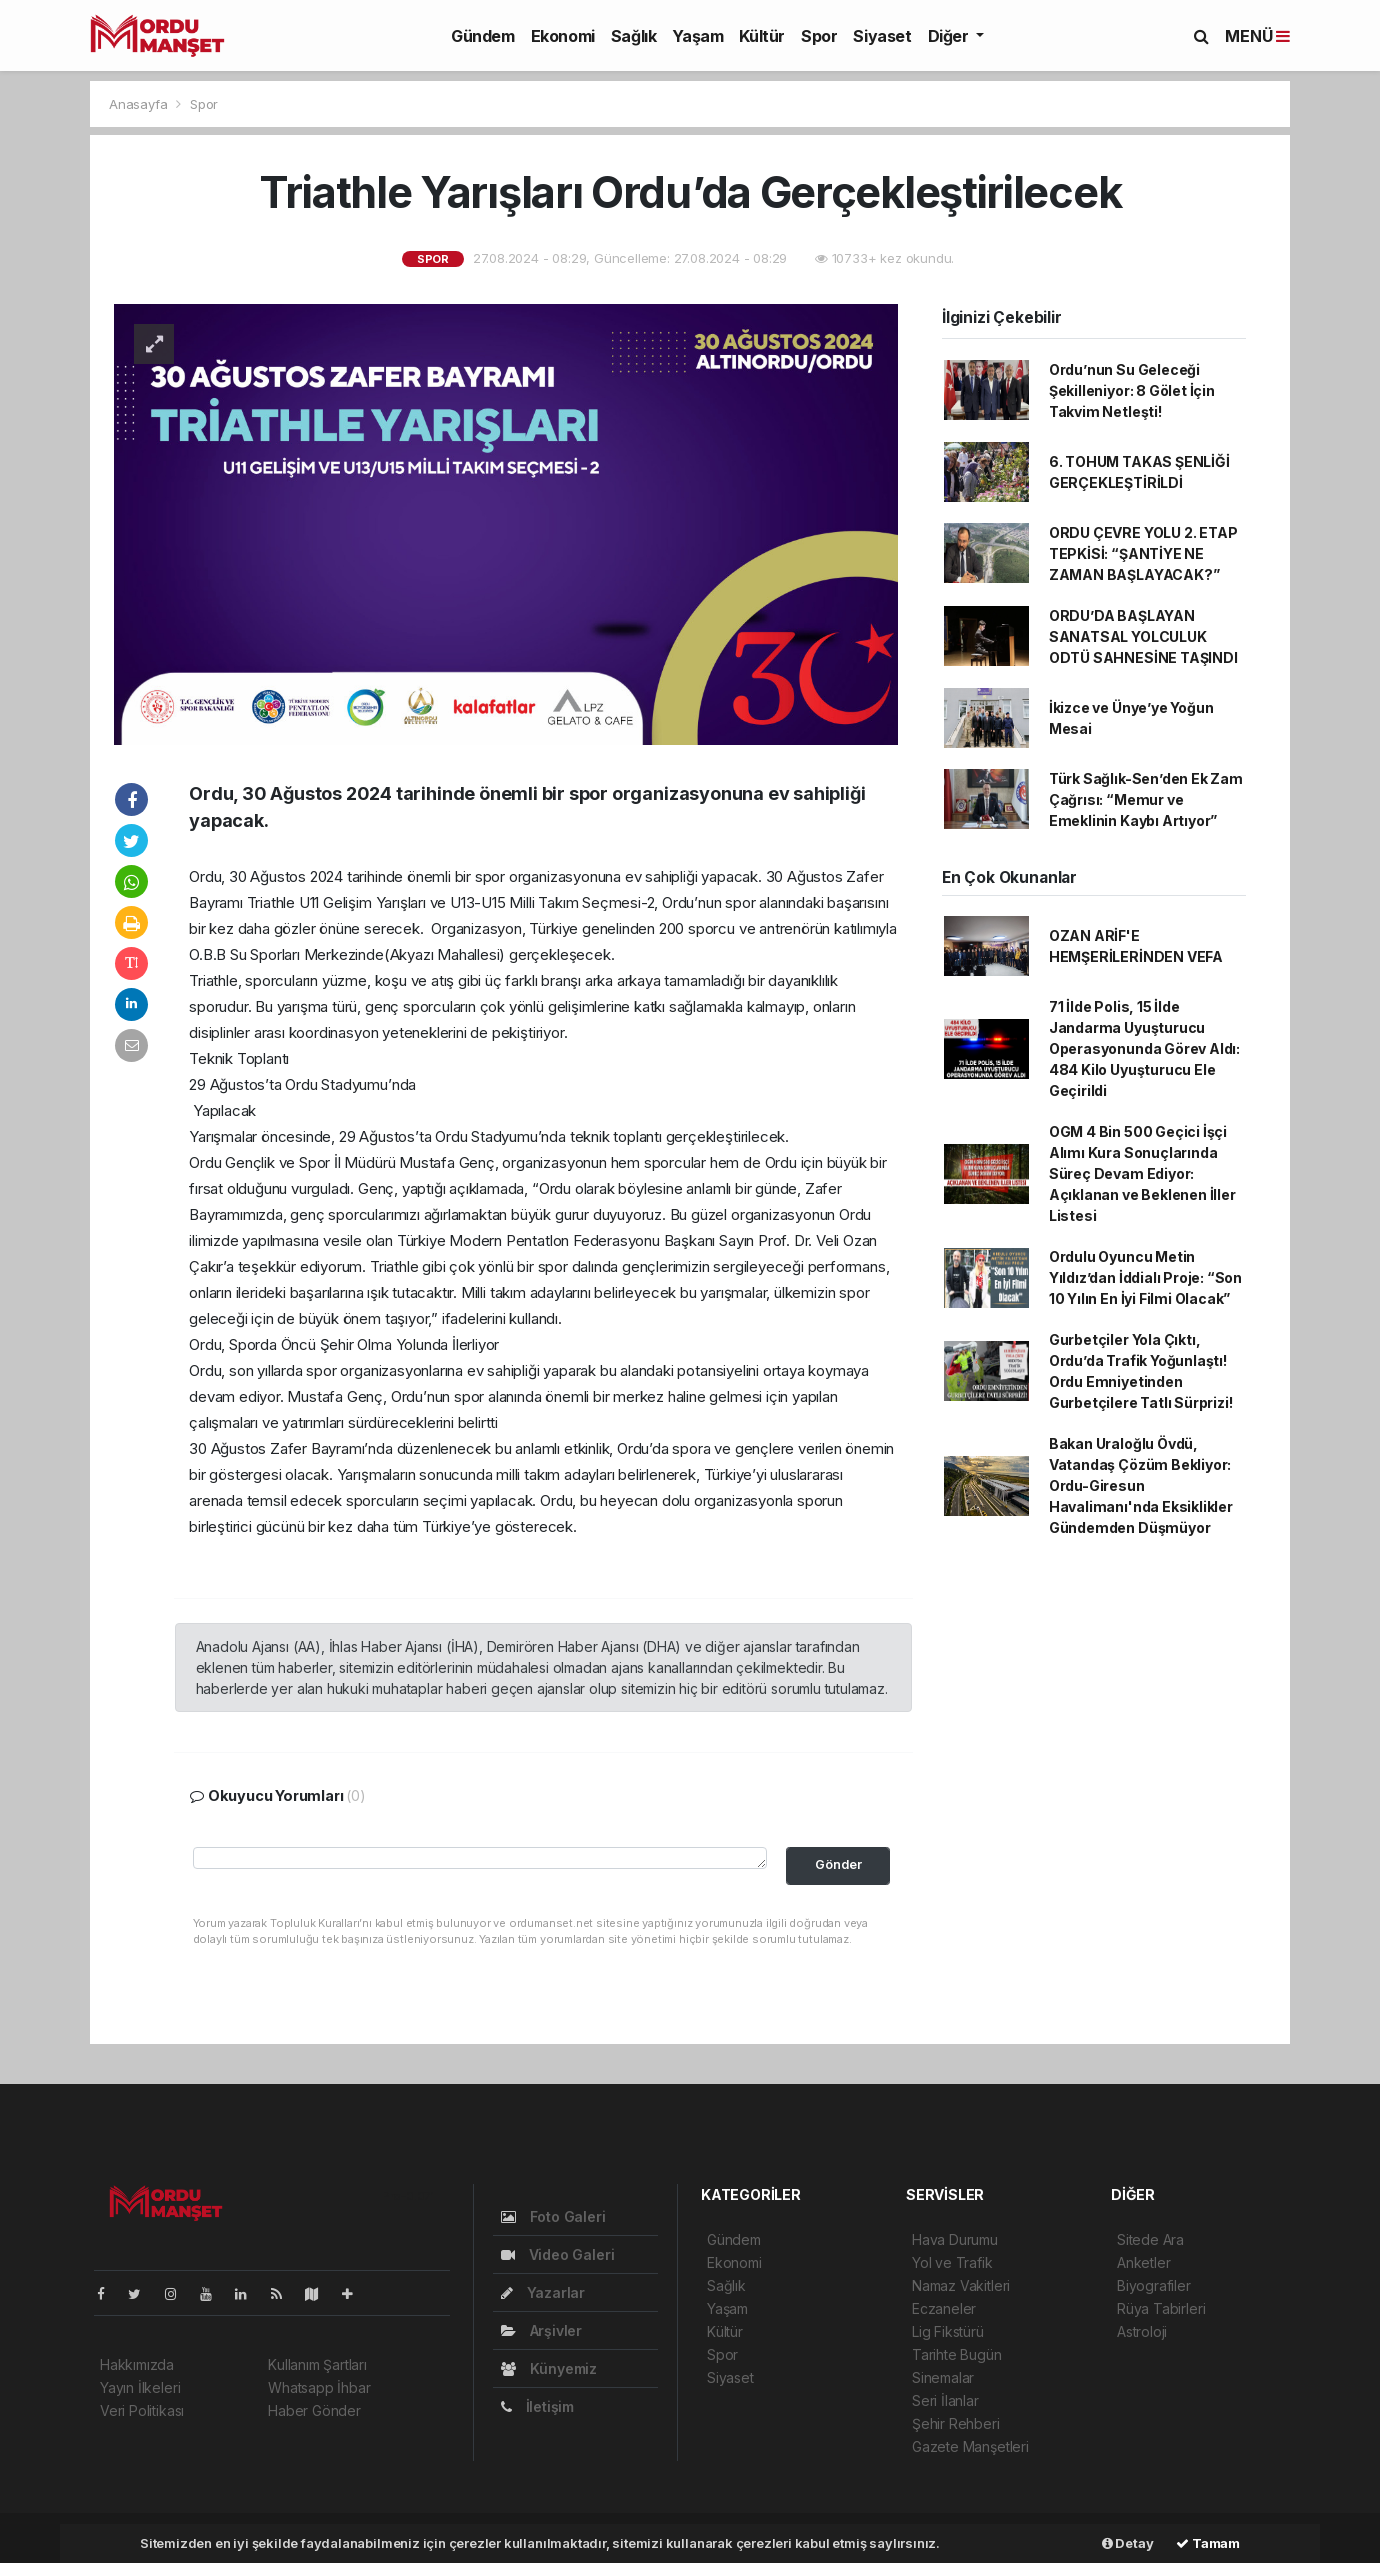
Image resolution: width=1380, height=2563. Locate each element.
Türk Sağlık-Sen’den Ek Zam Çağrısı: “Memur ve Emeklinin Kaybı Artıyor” (1146, 799)
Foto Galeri (553, 2216)
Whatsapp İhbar (319, 2387)
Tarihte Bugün (957, 2354)
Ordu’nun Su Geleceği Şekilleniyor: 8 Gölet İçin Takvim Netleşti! (1132, 390)
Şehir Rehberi (956, 2423)
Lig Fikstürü (948, 2331)
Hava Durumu (955, 2239)
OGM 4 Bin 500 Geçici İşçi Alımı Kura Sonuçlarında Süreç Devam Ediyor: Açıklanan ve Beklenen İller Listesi (1142, 1173)
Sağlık (634, 36)
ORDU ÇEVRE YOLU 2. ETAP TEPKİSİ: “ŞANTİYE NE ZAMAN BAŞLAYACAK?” (1143, 553)
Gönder (838, 1864)
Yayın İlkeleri (140, 2387)
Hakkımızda (137, 2364)
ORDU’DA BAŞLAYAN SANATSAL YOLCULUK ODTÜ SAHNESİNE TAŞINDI (1143, 636)
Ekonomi (563, 36)
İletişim (537, 2406)
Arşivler (541, 2330)
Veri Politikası (142, 2410)
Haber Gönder (314, 2410)
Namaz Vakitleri (961, 2285)
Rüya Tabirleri (1161, 2308)
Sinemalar (943, 2377)
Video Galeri (557, 2254)
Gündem (483, 36)
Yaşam (697, 36)
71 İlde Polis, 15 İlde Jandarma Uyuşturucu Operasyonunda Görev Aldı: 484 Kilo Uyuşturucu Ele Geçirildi (1144, 1048)
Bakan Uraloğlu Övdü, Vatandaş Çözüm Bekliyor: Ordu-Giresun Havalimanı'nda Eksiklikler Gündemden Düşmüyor (1141, 1485)
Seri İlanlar (945, 2400)
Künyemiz (549, 2368)
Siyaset (882, 36)
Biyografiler (1154, 2285)
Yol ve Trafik (952, 2262)
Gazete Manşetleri (970, 2446)
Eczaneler (944, 2308)
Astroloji (1142, 2331)
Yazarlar (543, 2292)
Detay (1128, 2543)
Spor (819, 36)
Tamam (1208, 2543)
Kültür (762, 36)
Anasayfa (140, 104)
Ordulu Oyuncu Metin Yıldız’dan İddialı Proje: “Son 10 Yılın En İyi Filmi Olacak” (1145, 1277)
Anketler (1143, 2262)
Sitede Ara (1150, 2239)
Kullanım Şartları (317, 2364)
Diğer (950, 36)
